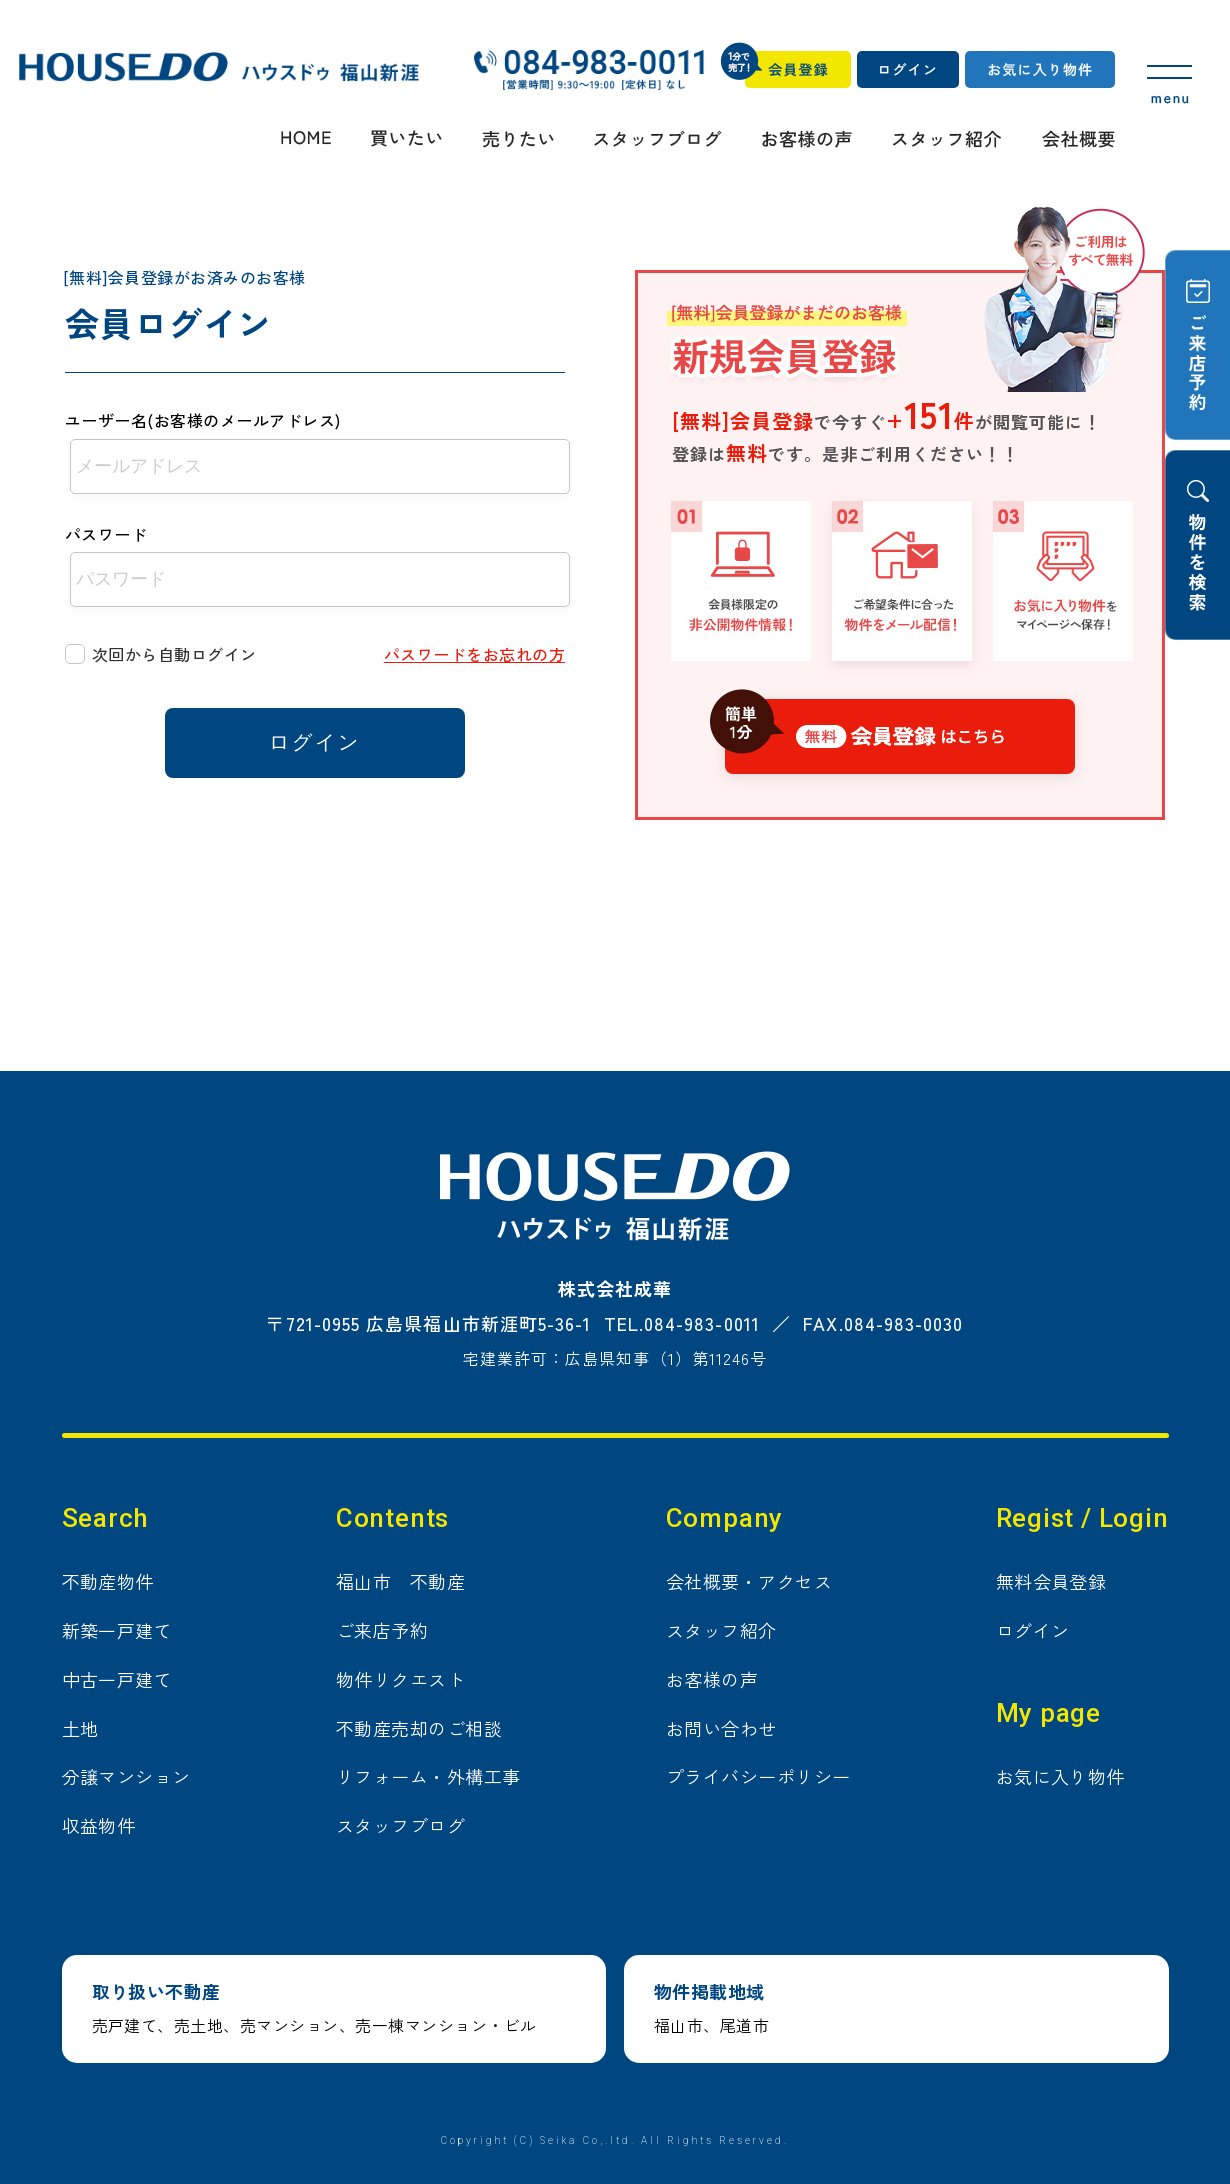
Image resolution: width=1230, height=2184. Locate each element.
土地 (80, 1728)
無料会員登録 (1051, 1581)
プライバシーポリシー (758, 1776)
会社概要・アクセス (749, 1581)
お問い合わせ (721, 1728)
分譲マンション (126, 1776)
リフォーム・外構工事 (428, 1776)
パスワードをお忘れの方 (474, 654)
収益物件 (99, 1825)
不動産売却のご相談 (419, 1728)
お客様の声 (712, 1679)
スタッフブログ (400, 1825)
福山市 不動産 (400, 1581)
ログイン (1033, 1630)
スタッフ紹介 (721, 1630)
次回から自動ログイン (174, 654)
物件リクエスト (400, 1679)
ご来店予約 (382, 1630)
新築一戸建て (117, 1630)
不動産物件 (108, 1581)
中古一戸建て (117, 1679)
